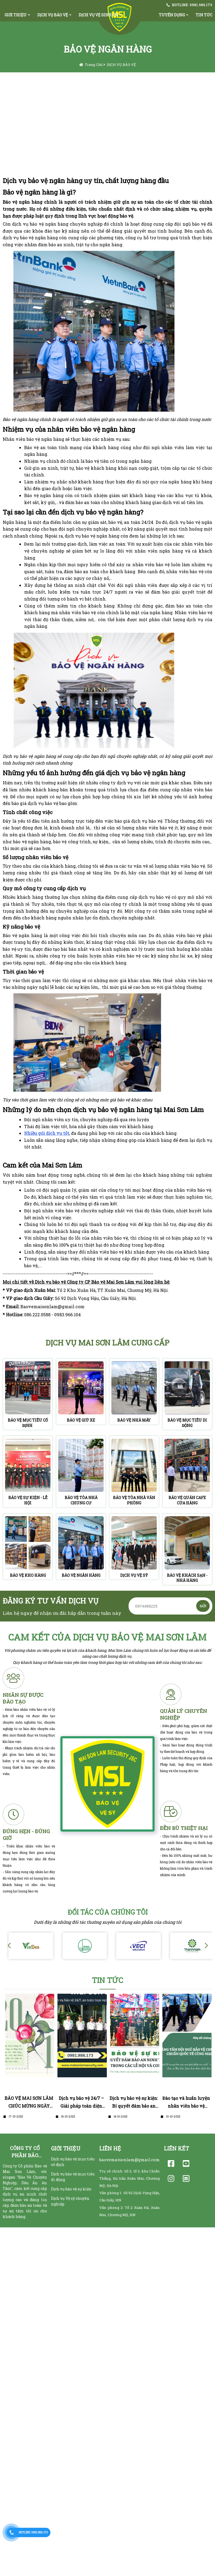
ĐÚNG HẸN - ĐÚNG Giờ (26, 1834)
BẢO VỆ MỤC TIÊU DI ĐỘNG (187, 1423)
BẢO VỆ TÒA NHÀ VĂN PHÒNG (134, 1500)
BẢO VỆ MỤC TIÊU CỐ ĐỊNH (28, 1423)
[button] (206, 1946)
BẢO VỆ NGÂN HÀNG (81, 1575)
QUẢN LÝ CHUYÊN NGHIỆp (183, 1714)
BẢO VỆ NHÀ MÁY (134, 1420)
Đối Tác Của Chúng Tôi (108, 1912)
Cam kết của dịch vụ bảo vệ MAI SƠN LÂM (107, 1637)
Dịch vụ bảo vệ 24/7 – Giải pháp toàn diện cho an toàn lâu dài (81, 2102)
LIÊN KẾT (176, 2148)
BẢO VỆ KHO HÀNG (28, 1575)
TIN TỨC (107, 1980)
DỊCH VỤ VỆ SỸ (134, 1575)
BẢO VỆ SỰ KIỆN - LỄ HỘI (28, 1500)
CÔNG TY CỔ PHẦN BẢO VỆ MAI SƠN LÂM (25, 2152)
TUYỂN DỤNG (172, 14)
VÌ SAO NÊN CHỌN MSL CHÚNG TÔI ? (57, 86)
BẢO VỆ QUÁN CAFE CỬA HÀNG (187, 1500)
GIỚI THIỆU (16, 14)
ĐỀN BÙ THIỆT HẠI (184, 1828)
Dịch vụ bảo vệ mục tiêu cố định (72, 2161)
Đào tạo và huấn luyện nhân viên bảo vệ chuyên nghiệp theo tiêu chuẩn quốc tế (186, 2102)
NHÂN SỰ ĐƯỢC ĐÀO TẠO (23, 1698)
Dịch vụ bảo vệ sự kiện (71, 2188)
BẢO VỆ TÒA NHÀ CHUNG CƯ (81, 1500)
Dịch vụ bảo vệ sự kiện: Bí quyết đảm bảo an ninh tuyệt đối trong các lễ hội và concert (134, 2102)
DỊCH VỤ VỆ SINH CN (98, 14)
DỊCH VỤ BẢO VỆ (52, 14)
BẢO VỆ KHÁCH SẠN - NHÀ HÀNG (187, 1578)
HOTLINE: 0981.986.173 (192, 5)
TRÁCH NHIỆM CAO (70, 112)
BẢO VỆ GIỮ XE (81, 1420)
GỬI (203, 1606)
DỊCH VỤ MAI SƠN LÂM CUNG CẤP (107, 1343)
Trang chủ (94, 64)
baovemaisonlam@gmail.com (129, 2159)
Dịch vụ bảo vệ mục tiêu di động (72, 2176)
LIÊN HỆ (110, 2148)
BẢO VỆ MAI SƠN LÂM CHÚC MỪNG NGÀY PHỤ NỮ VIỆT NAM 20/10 (29, 2102)
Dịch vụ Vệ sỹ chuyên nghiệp (70, 2201)
